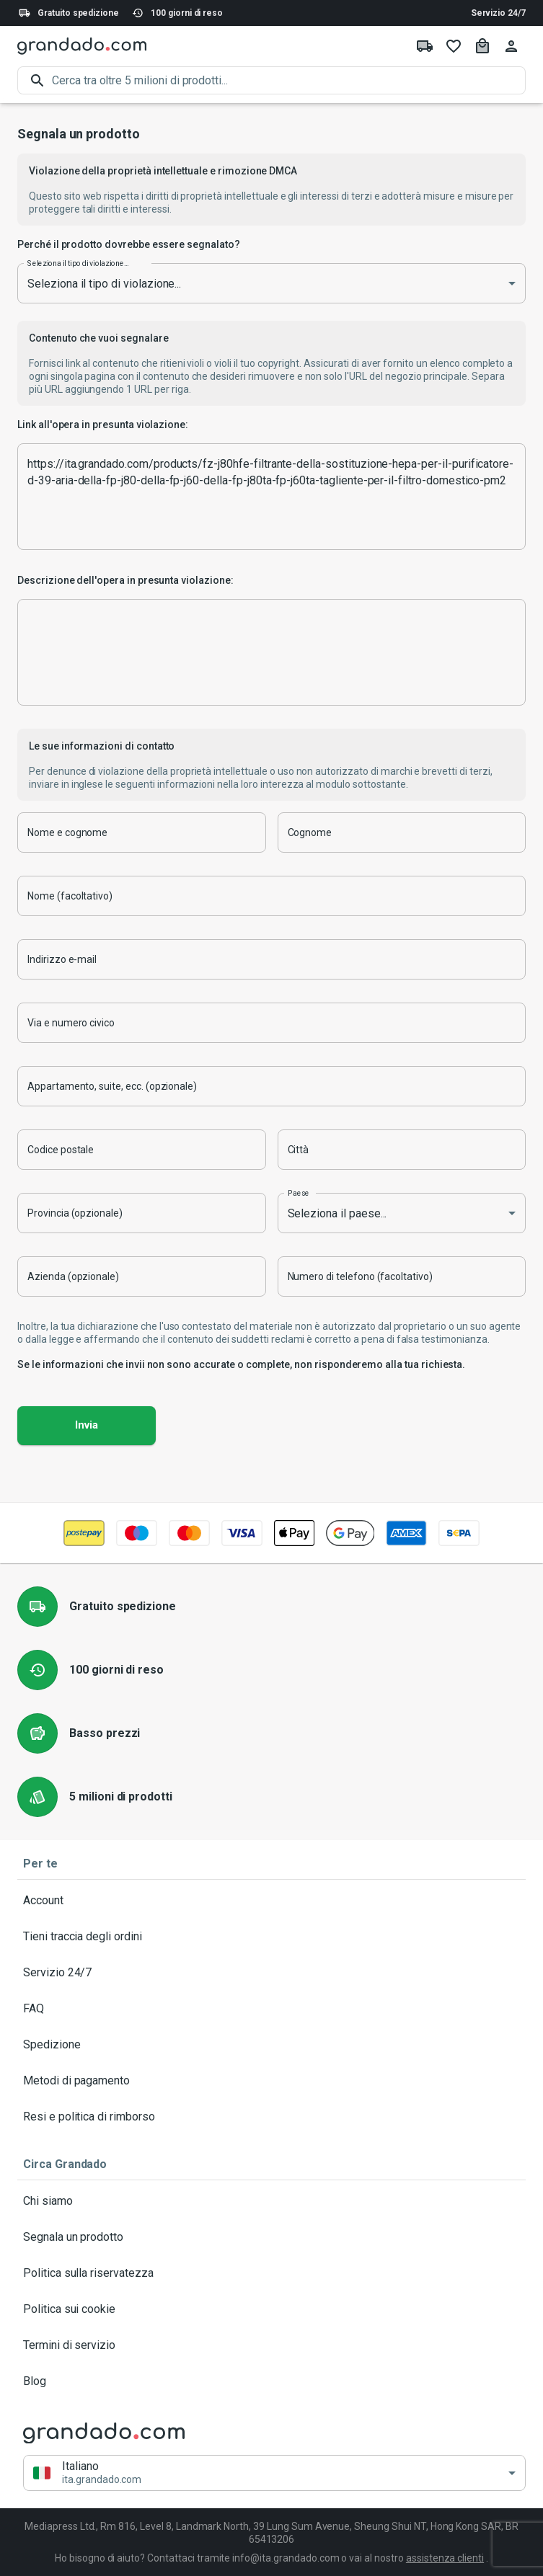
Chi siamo (271, 2201)
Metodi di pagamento (271, 2081)
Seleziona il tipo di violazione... (77, 263)
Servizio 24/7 (498, 13)
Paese (298, 1193)
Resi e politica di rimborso (271, 2117)
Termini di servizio (271, 2345)
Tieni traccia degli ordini (271, 1937)
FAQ (271, 2009)
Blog (271, 2381)
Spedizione (271, 2045)
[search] (289, 80)
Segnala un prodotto (271, 2237)
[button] (274, 2473)
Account (271, 1901)
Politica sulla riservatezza (271, 2273)
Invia (86, 1425)
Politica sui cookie (271, 2309)
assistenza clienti (445, 2558)
